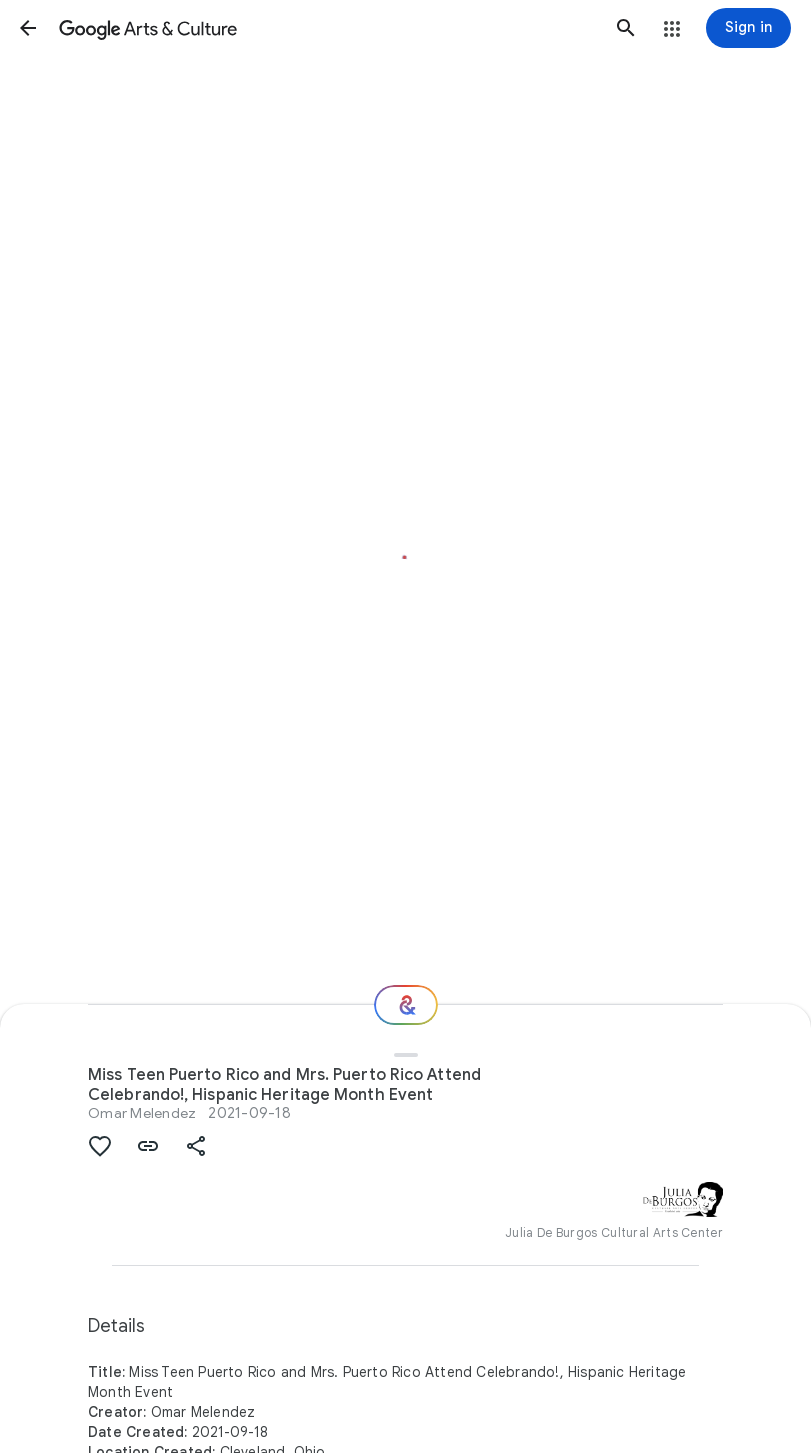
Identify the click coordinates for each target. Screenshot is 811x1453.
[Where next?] (406, 1005)
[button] (28, 28)
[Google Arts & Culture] (327, 28)
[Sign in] (748, 28)
